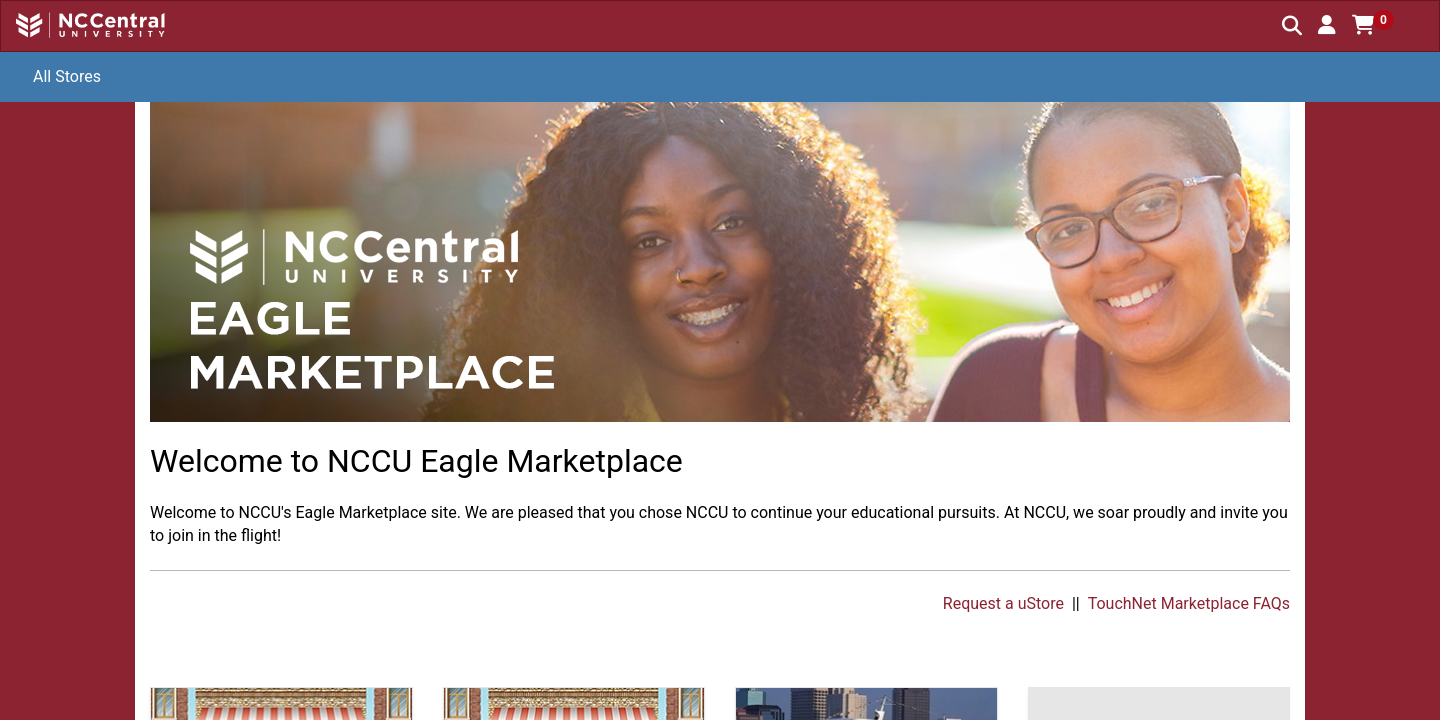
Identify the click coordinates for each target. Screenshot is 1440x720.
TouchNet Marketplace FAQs (1189, 603)
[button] (1327, 25)
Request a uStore (1003, 603)
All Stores (67, 76)
